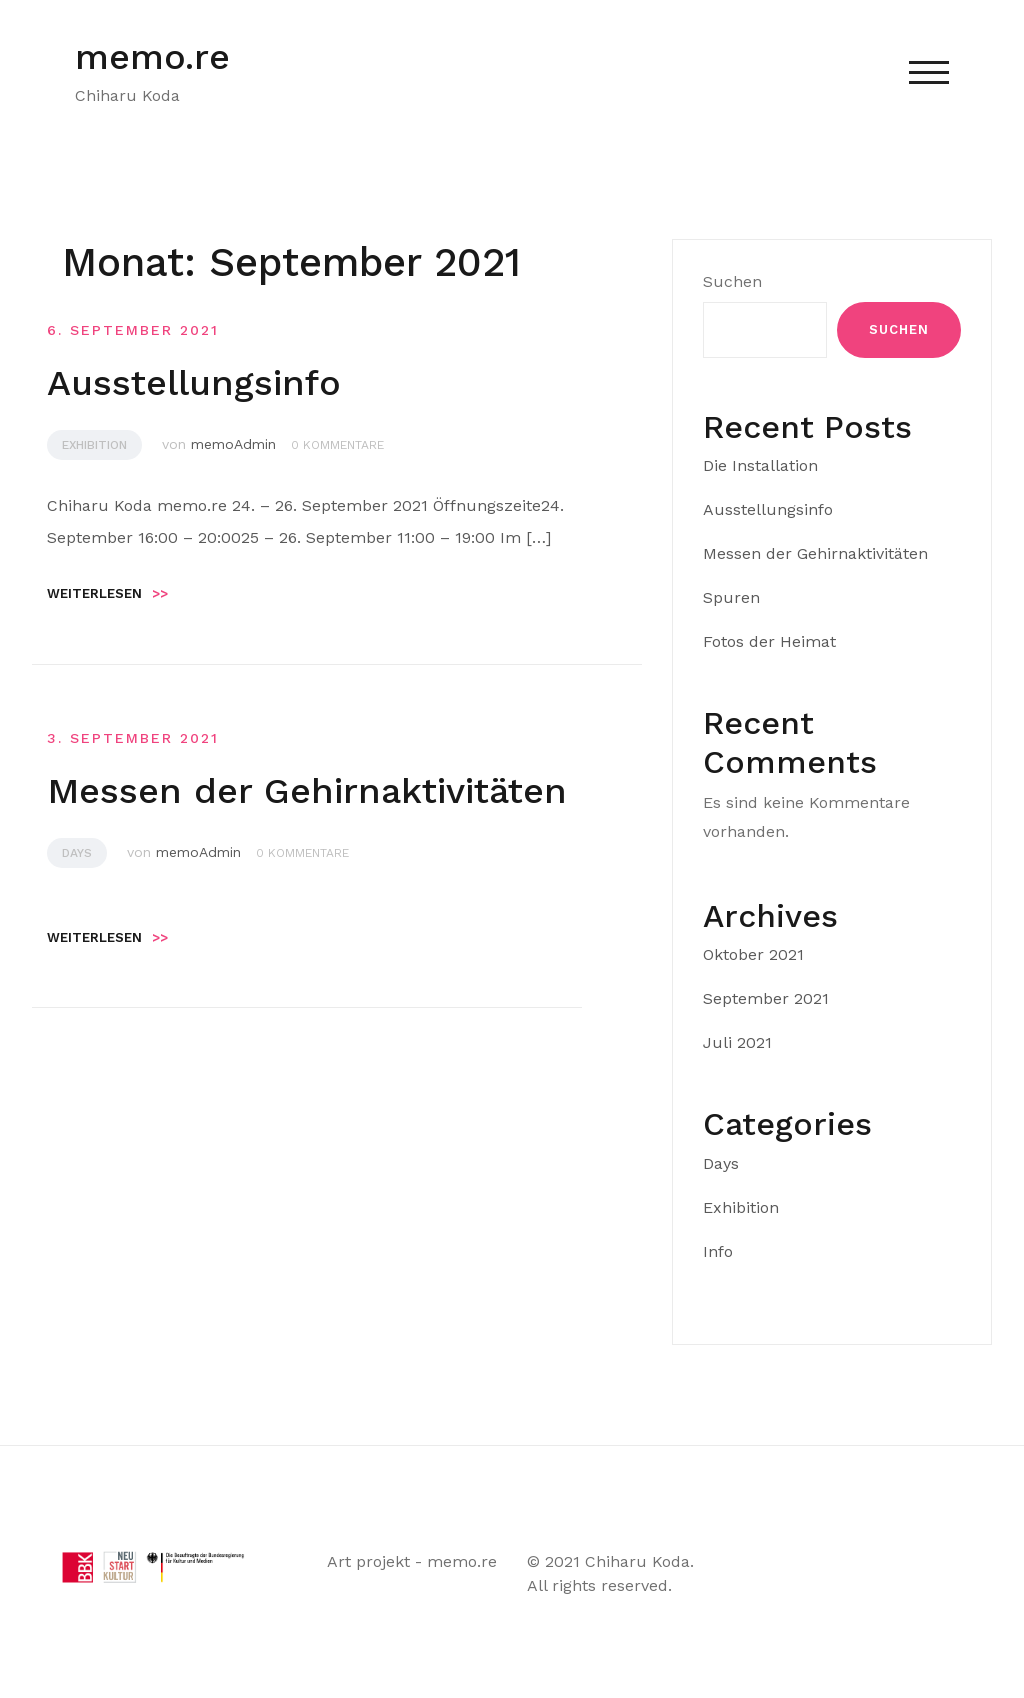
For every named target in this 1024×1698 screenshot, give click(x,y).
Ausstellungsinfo (194, 383)
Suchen (732, 281)
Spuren (731, 597)
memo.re (152, 57)
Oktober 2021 (753, 954)
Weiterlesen (107, 593)
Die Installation (760, 465)
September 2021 (766, 998)
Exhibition (94, 445)
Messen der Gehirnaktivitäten (307, 791)
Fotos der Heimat (769, 641)
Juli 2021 (737, 1042)
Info (718, 1251)
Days (77, 853)
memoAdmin (233, 444)
